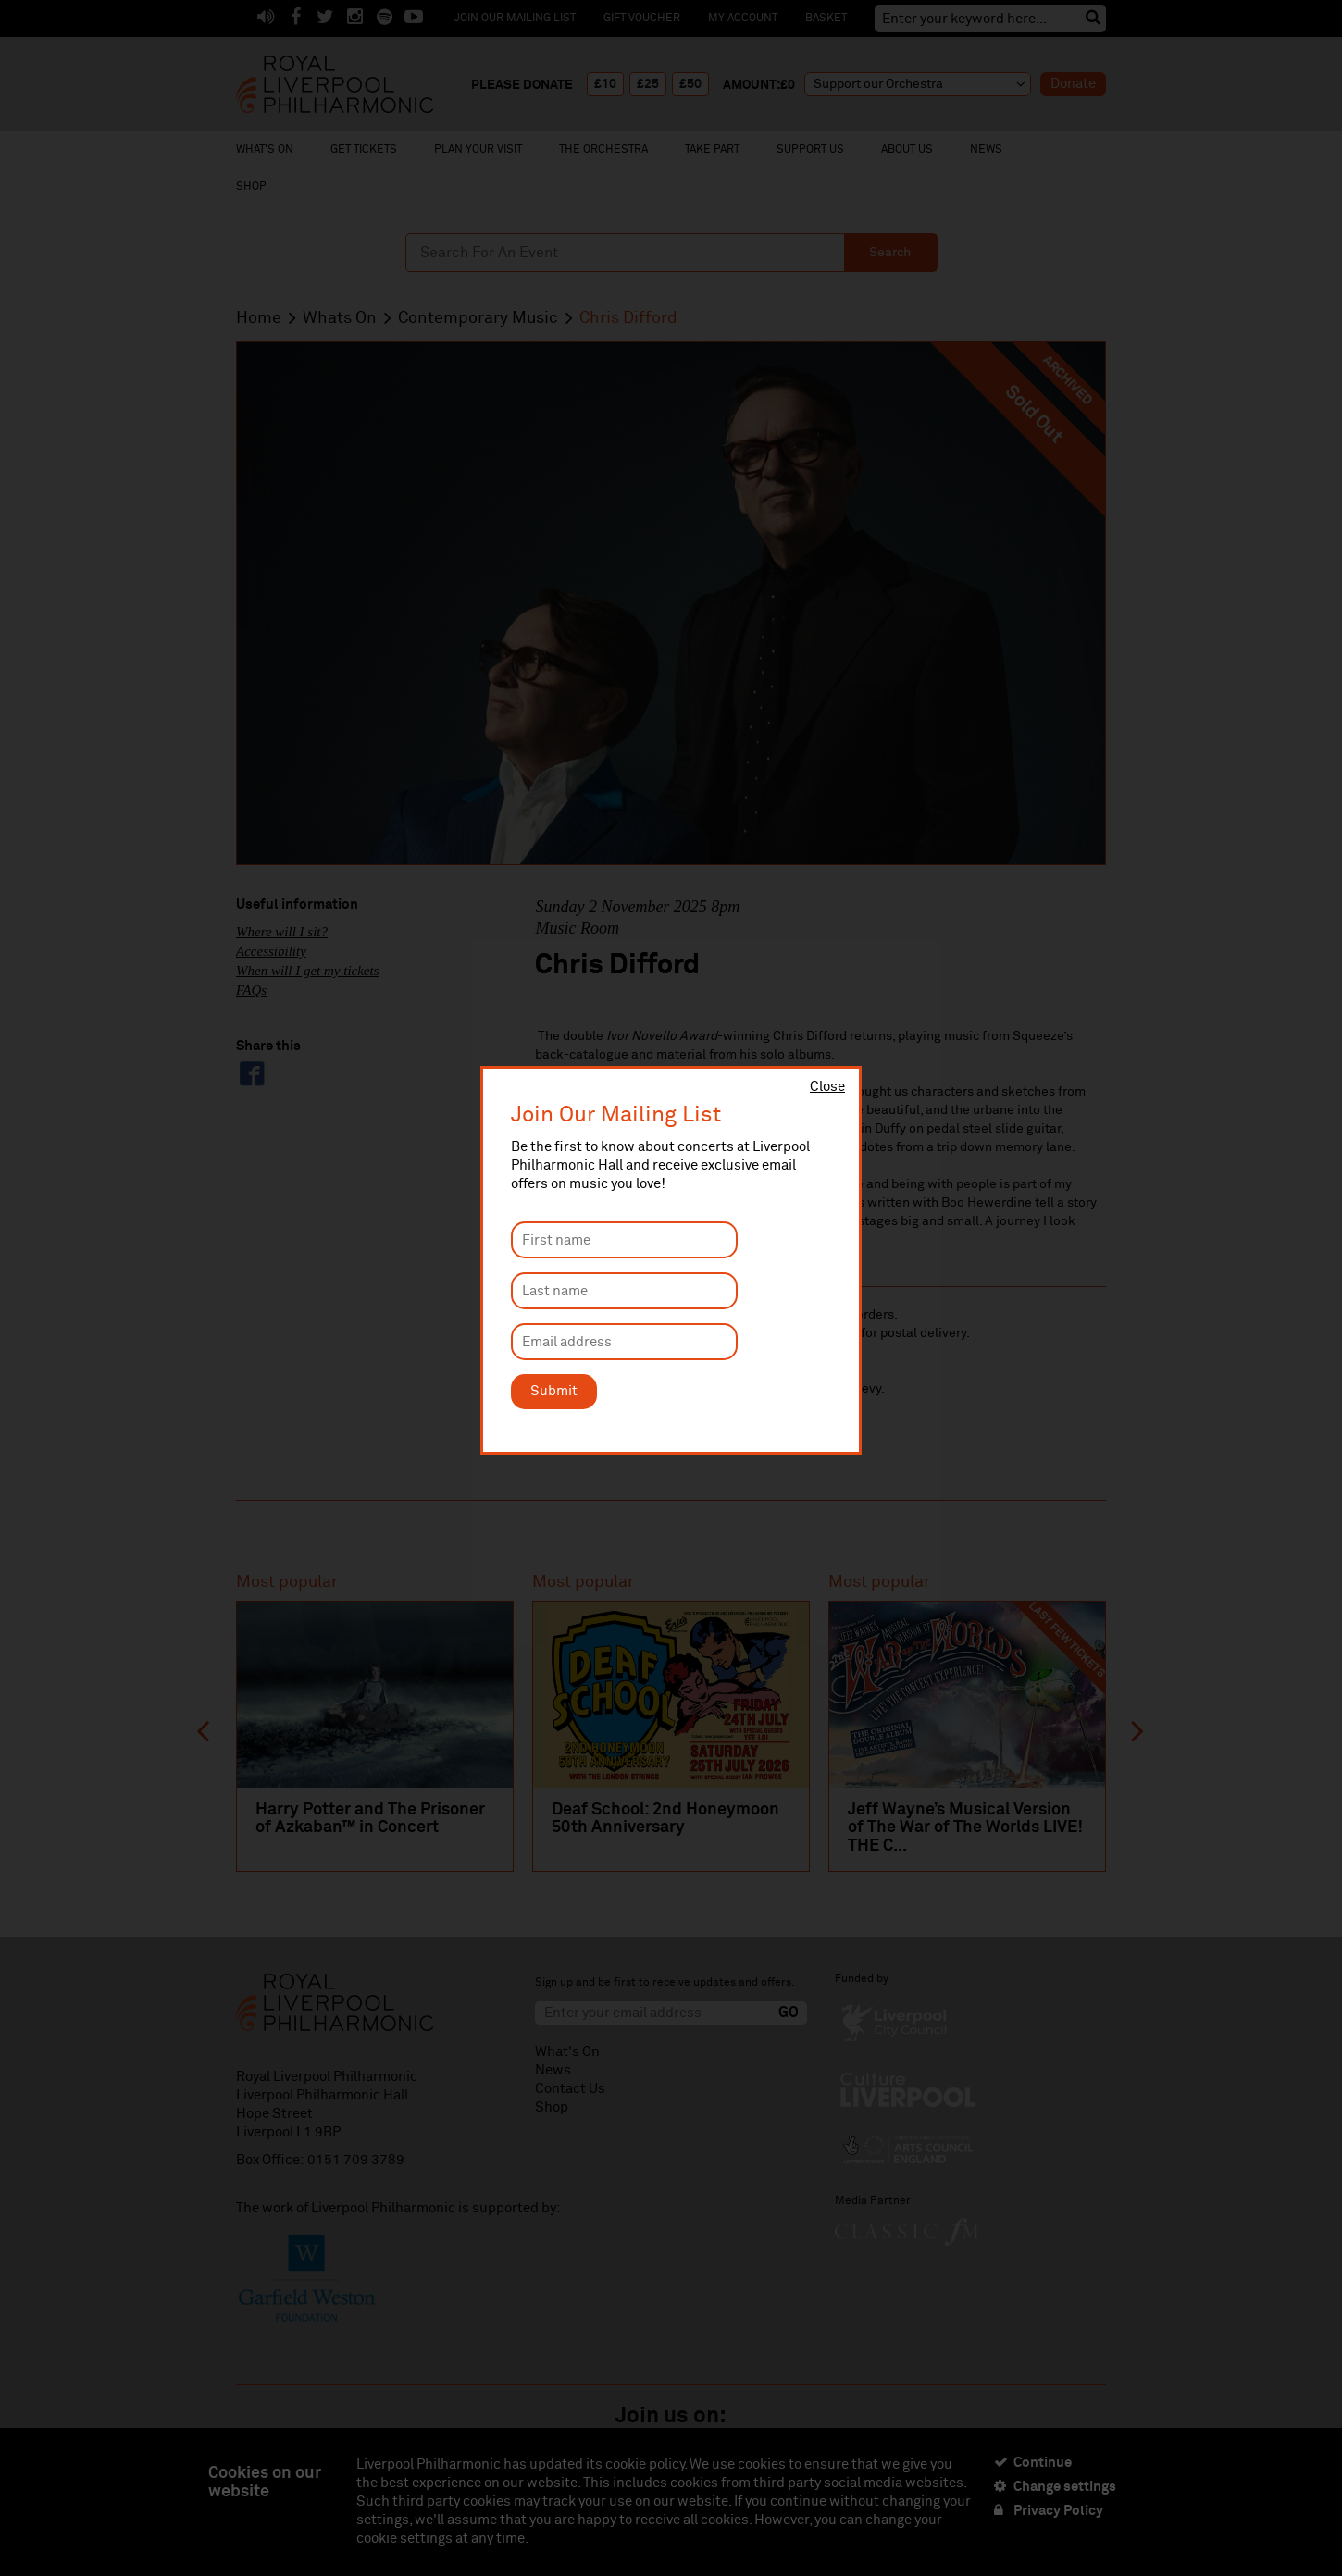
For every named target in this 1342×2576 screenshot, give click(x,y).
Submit (554, 1391)
